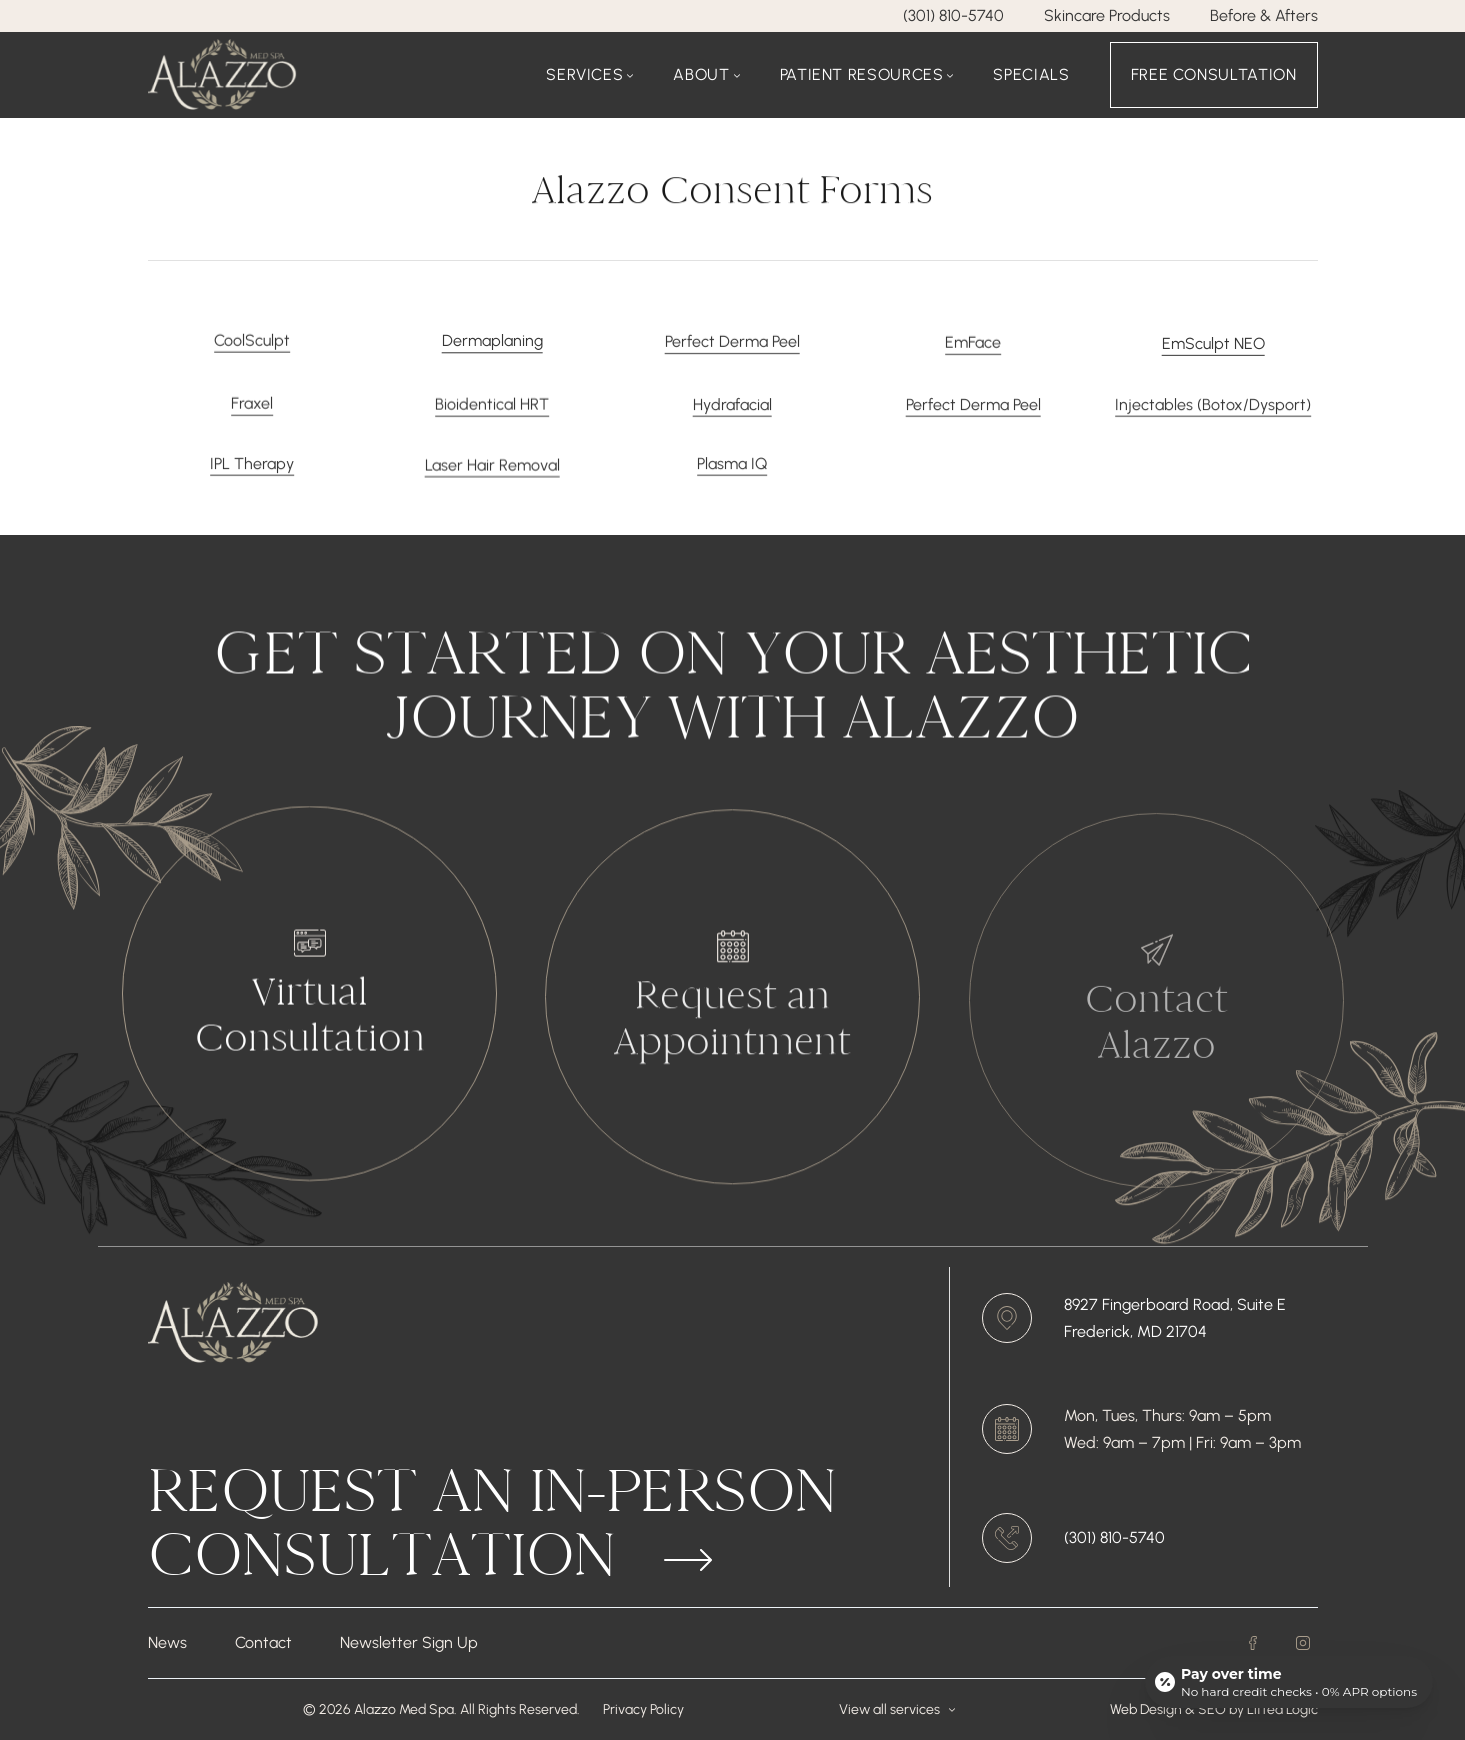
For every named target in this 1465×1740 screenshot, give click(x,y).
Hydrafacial (732, 416)
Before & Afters (1264, 15)
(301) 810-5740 (953, 15)
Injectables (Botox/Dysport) (1213, 416)
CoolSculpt (252, 342)
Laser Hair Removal (492, 475)
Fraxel (252, 414)
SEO (1213, 1709)
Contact (263, 1642)
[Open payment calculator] (1289, 1682)
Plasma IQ (732, 475)
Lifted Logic (1282, 1709)
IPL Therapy (252, 475)
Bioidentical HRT (492, 416)
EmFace (973, 349)
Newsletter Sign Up (409, 1642)
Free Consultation (1214, 74)
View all (897, 1709)
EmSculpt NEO (1213, 352)
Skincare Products (1107, 15)
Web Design (1146, 1709)
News (167, 1642)
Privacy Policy (643, 1709)
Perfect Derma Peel (732, 346)
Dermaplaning (492, 344)
